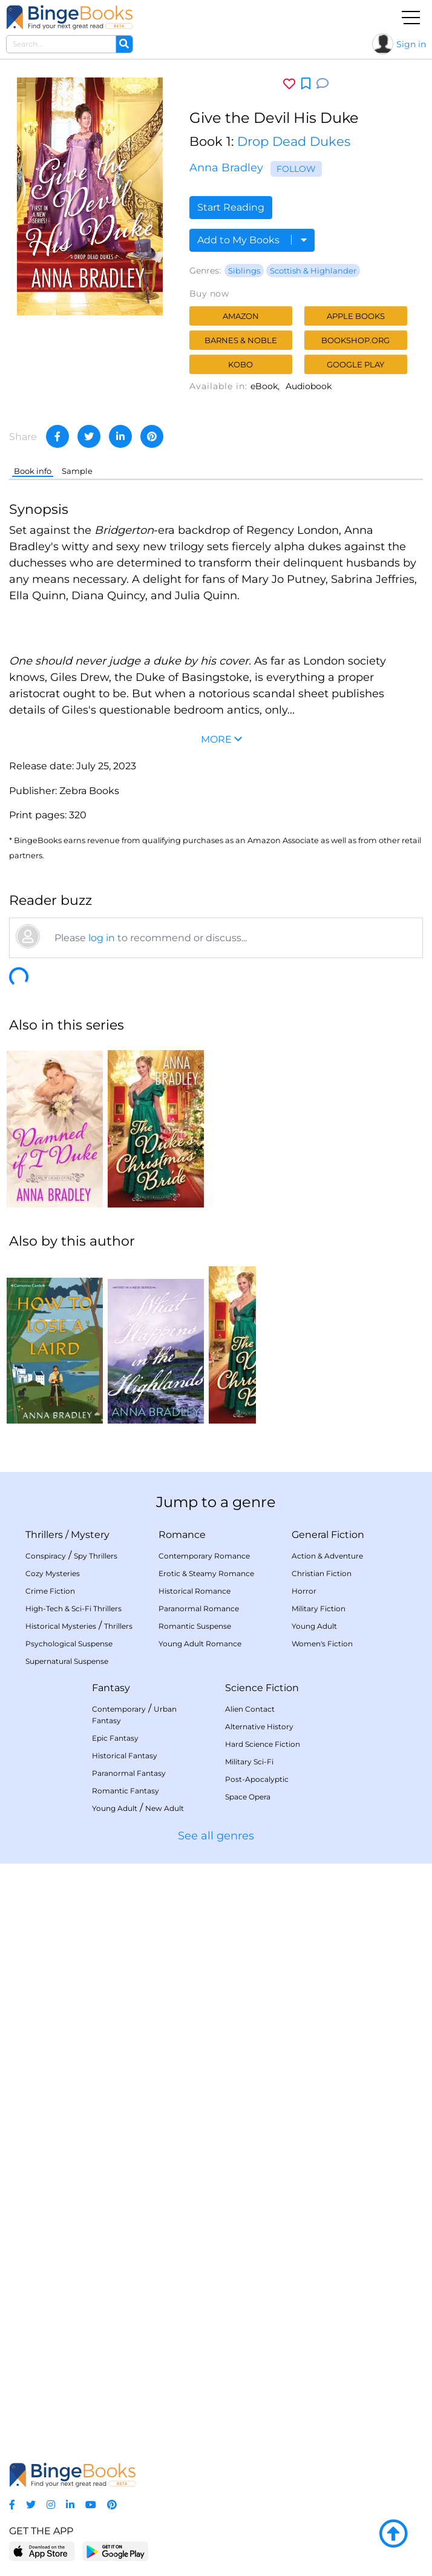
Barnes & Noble (241, 340)
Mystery (90, 1534)
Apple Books (356, 316)
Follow (296, 168)
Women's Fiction (322, 1643)
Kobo (240, 364)
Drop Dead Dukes (293, 141)
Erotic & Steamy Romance (206, 1573)
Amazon (241, 316)
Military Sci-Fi (249, 1761)
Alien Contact (250, 1709)
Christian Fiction (322, 1573)
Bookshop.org (355, 340)
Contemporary (119, 1709)
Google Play (355, 364)
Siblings (244, 270)
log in (101, 938)
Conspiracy (45, 1555)
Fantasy (111, 1688)
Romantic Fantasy (125, 1790)
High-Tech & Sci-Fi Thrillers (73, 1608)
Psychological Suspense (69, 1643)
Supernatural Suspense (66, 1661)
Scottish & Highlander (313, 270)
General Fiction (328, 1534)
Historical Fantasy (124, 1755)
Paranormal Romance (199, 1608)
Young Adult (314, 1626)
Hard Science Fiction (262, 1744)
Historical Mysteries (60, 1626)
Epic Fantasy (115, 1738)
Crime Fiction (50, 1590)
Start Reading (230, 207)
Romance (182, 1534)
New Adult (164, 1808)
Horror (304, 1590)
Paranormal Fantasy (129, 1773)
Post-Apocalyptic (257, 1779)
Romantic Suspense (195, 1626)
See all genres (216, 1835)
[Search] (124, 44)
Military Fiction (318, 1608)
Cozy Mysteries (52, 1573)
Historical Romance (195, 1590)
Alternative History (259, 1726)
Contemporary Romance (204, 1555)
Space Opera (247, 1796)
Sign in (411, 44)
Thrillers (44, 1534)
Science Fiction (262, 1688)
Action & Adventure (327, 1555)
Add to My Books (252, 240)
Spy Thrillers (95, 1555)
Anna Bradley (226, 167)
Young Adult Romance (200, 1643)
